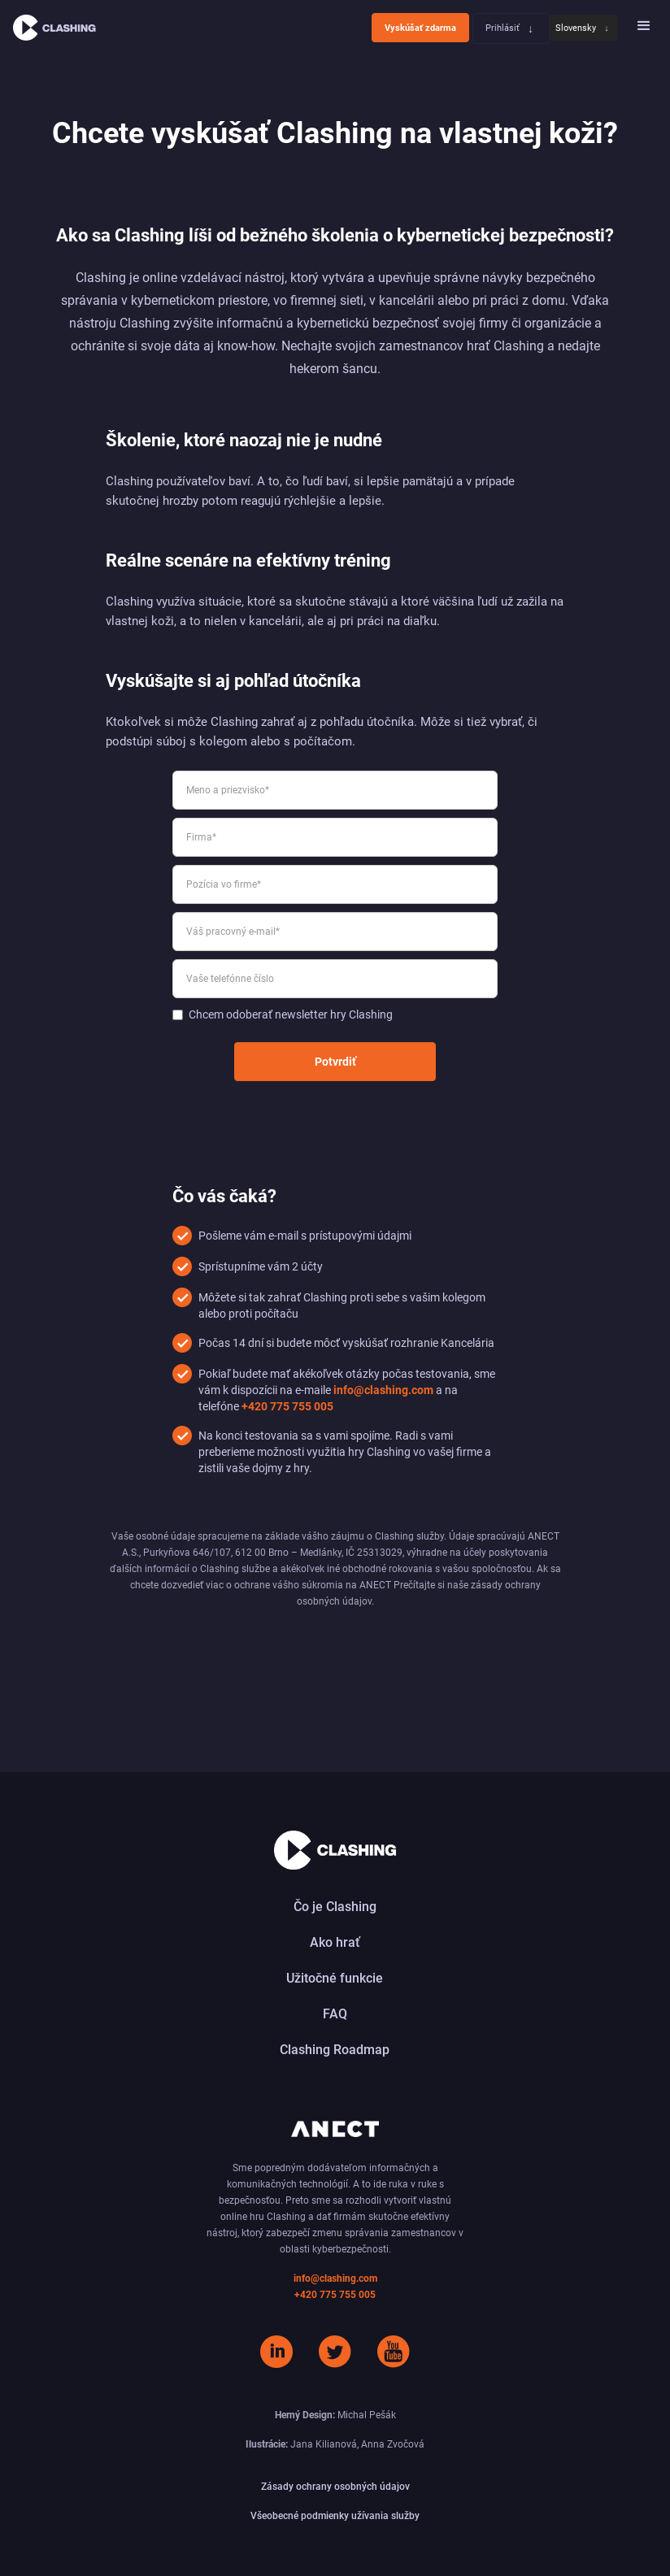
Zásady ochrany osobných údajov (335, 2486)
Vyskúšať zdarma (420, 28)
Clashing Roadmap (334, 2049)
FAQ (335, 2014)
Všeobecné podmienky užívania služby (335, 2516)
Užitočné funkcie (334, 1978)
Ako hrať (335, 1942)
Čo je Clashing (335, 1906)
